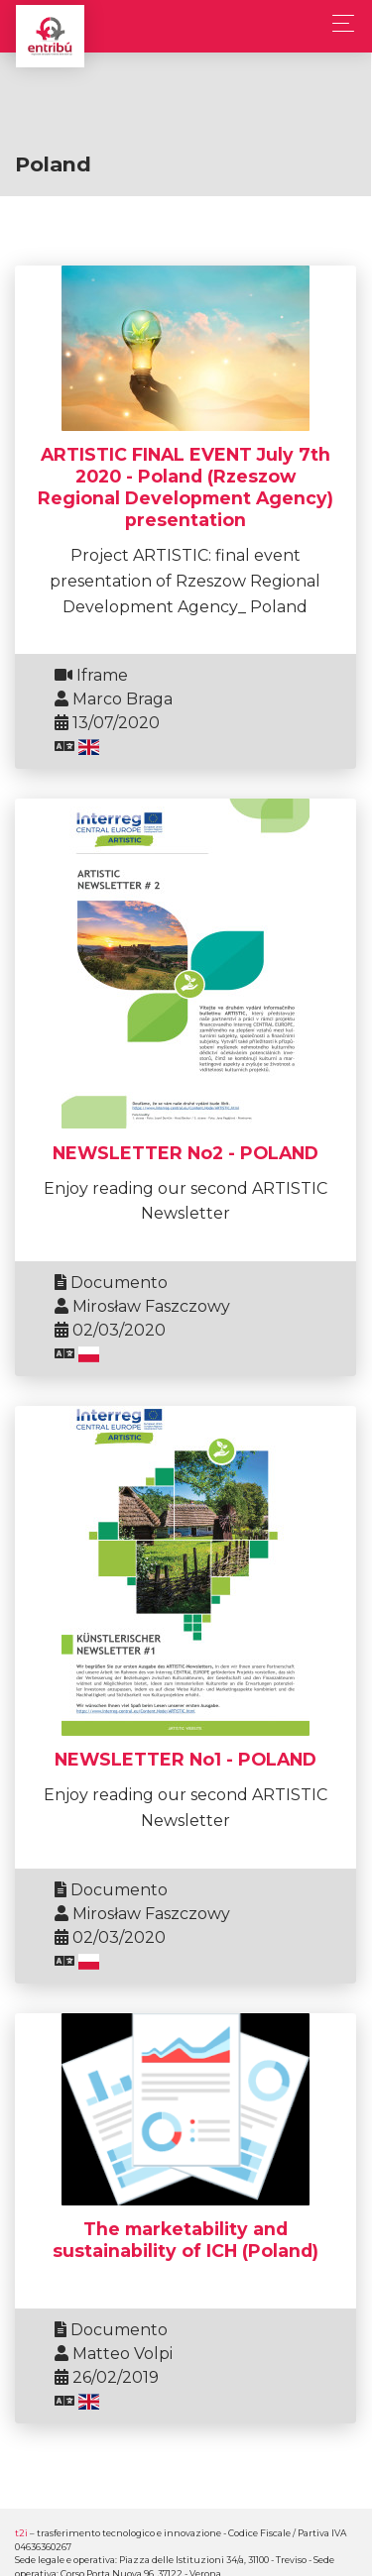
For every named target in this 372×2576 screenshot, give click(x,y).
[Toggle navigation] (337, 23)
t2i (21, 2532)
